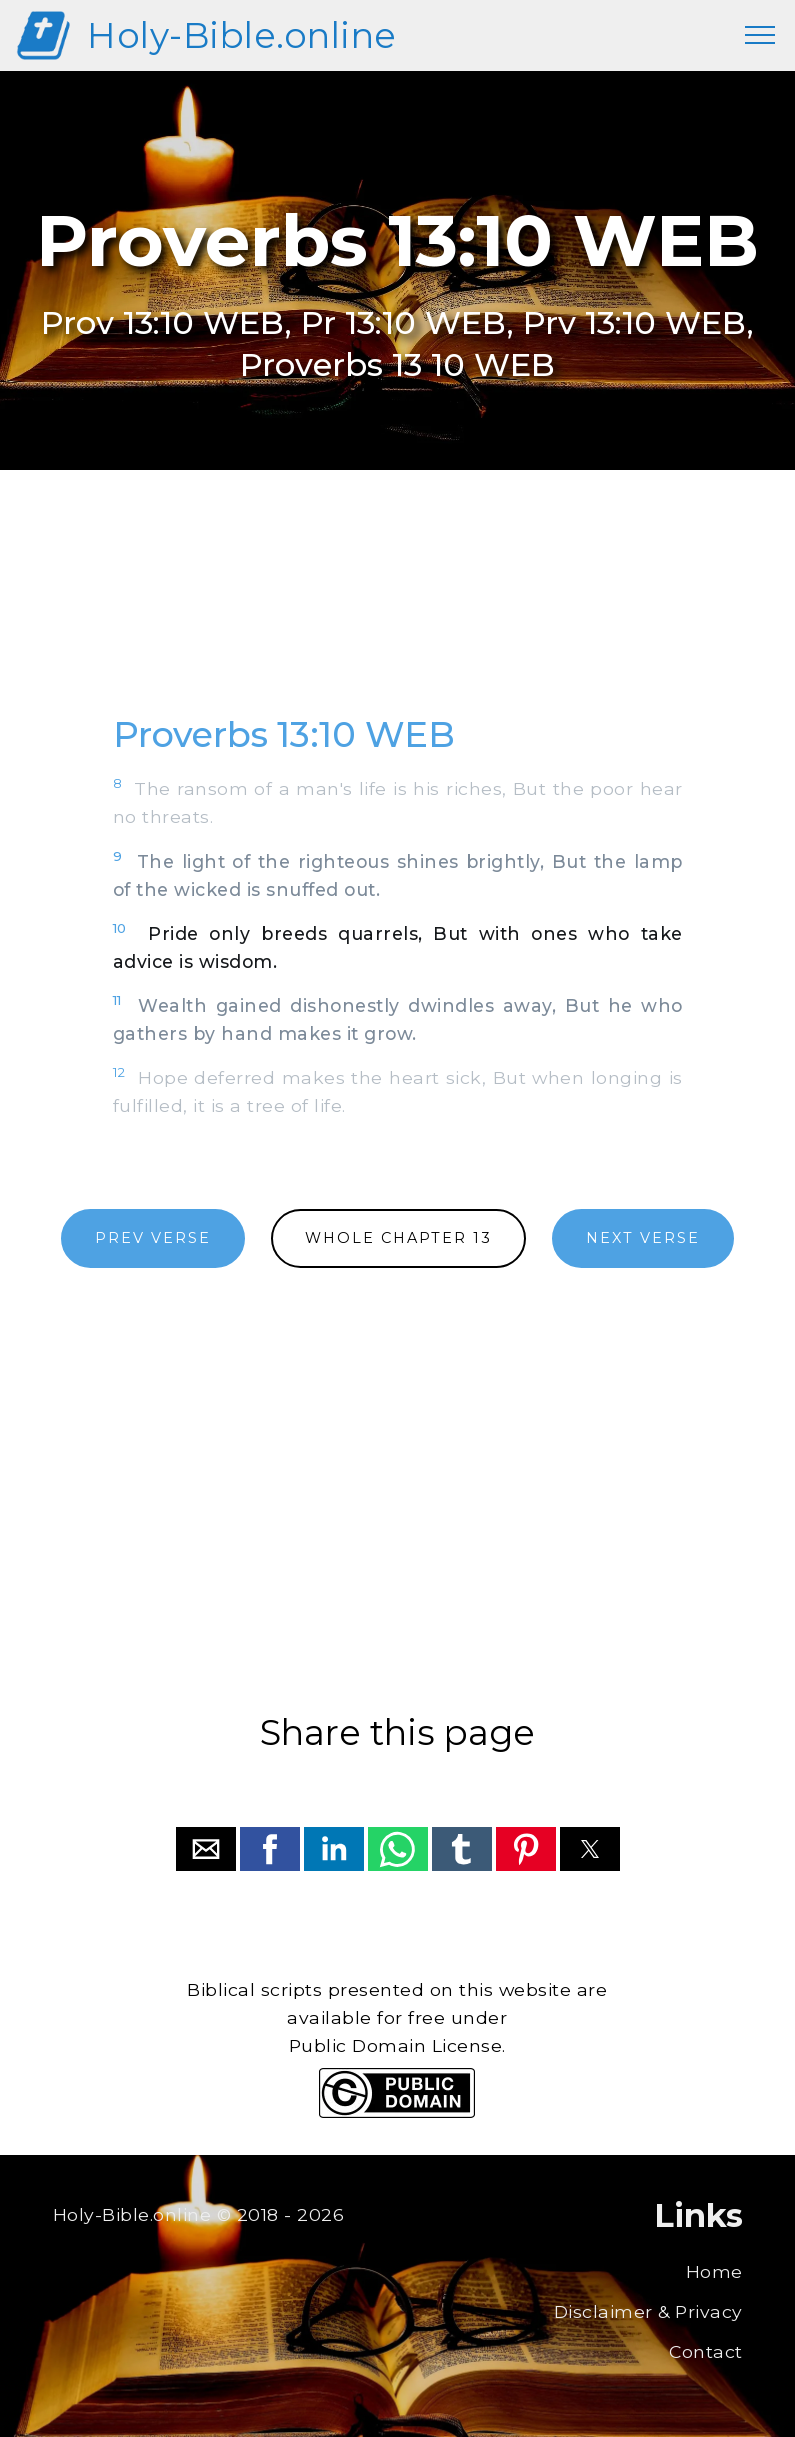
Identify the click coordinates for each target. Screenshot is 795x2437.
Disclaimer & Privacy (648, 2311)
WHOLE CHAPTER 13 (398, 1238)
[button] (206, 1849)
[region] (398, 614)
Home (714, 2271)
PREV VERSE (153, 1238)
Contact (706, 2351)
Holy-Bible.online (242, 35)
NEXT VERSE (643, 1238)
